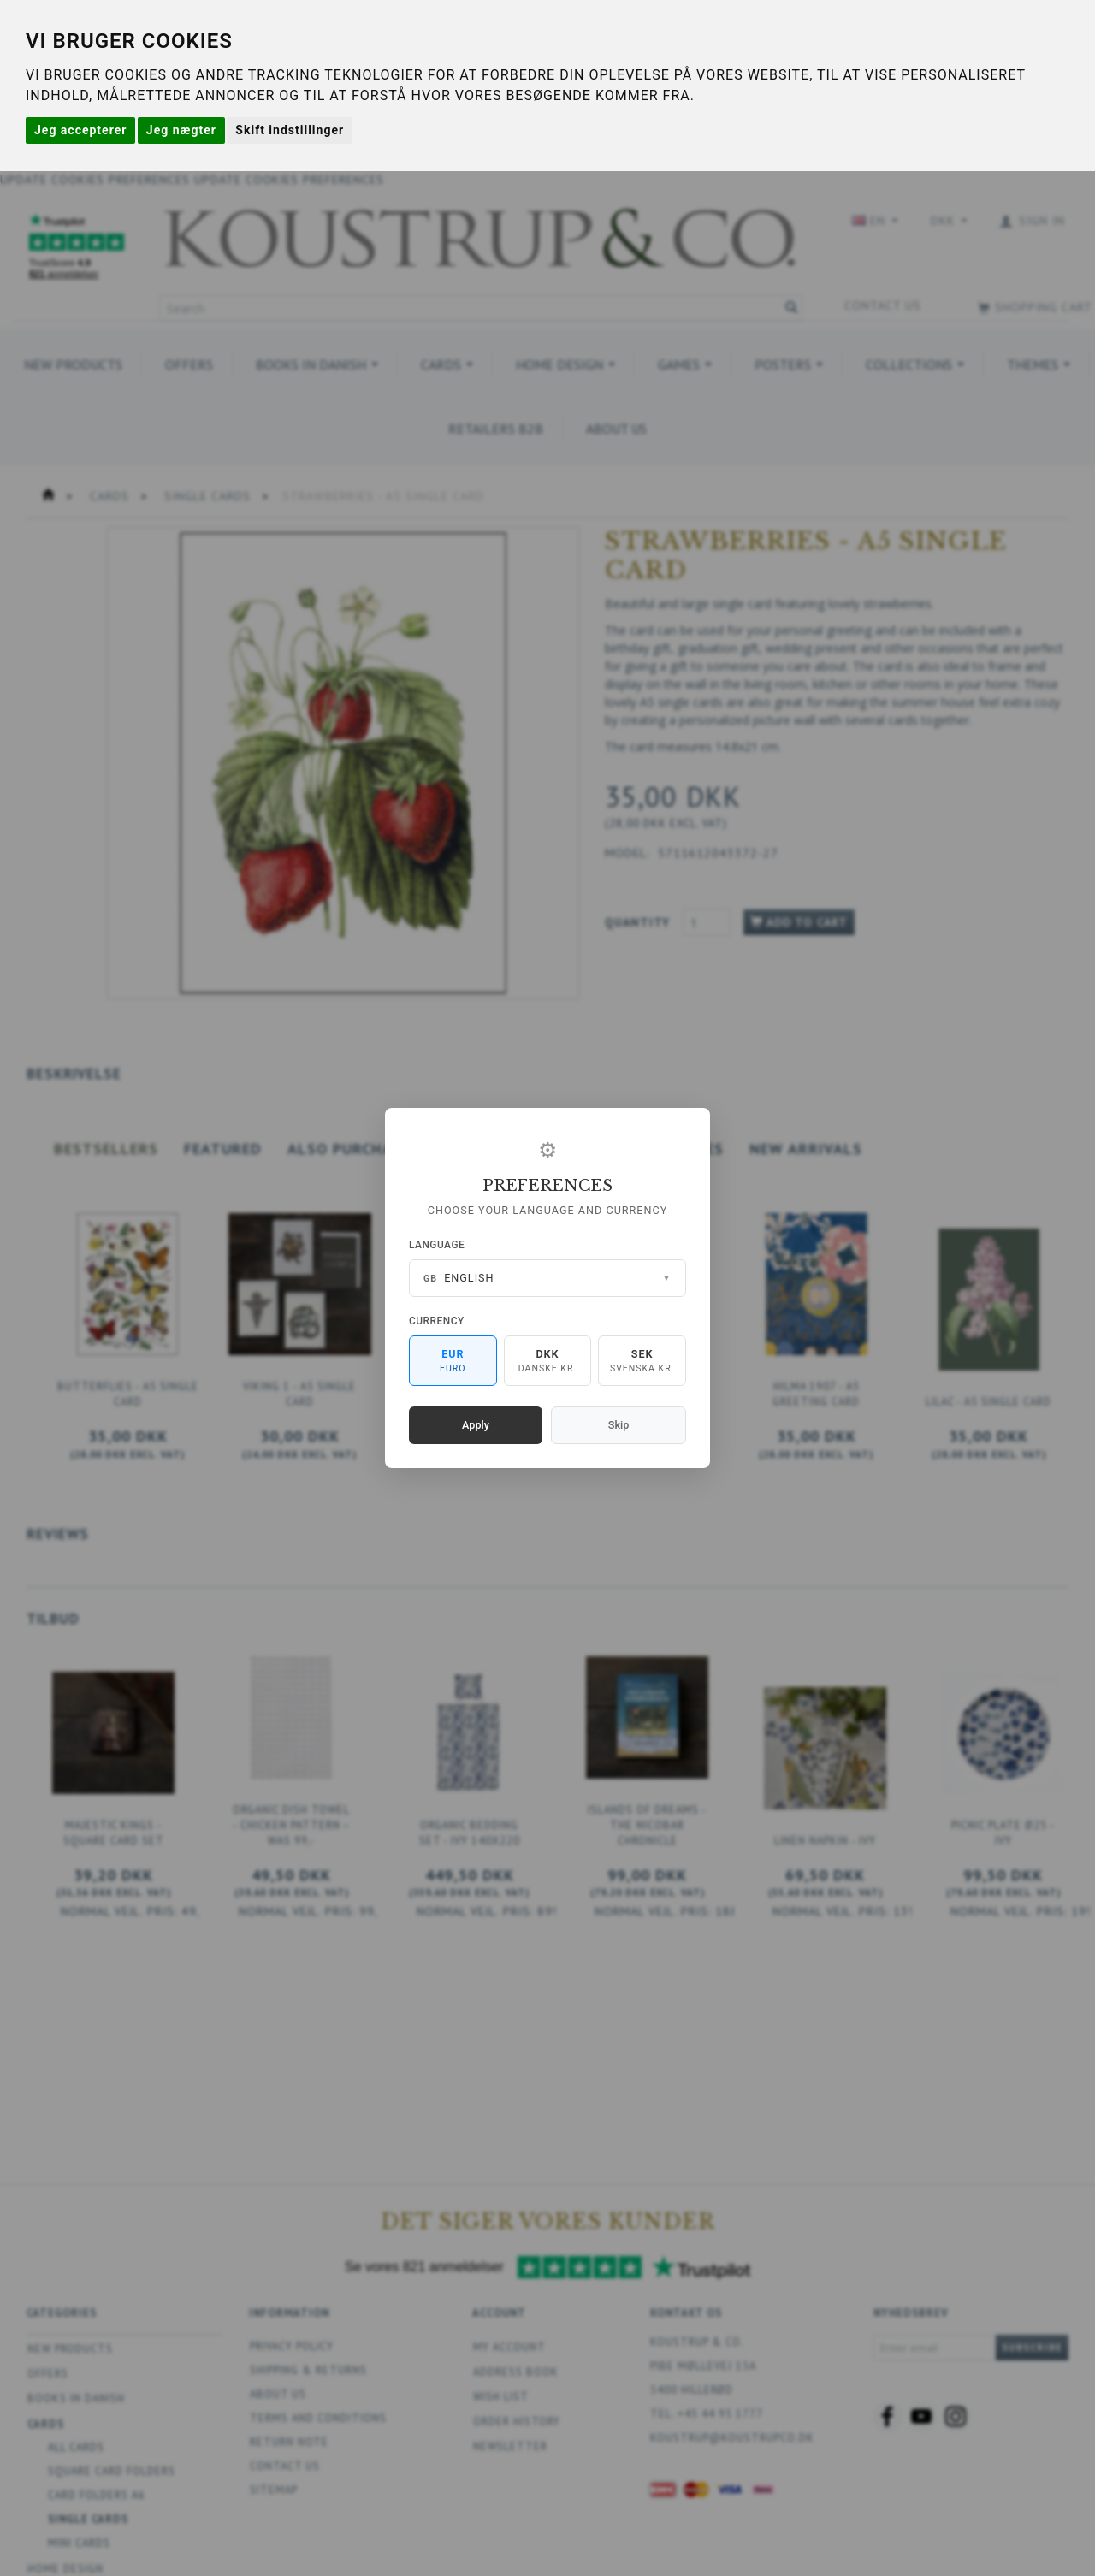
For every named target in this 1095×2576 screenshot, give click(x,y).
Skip (618, 1424)
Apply (475, 1424)
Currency (437, 1321)
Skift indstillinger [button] (289, 130)
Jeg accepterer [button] (80, 130)
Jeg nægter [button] (181, 130)
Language (437, 1245)
